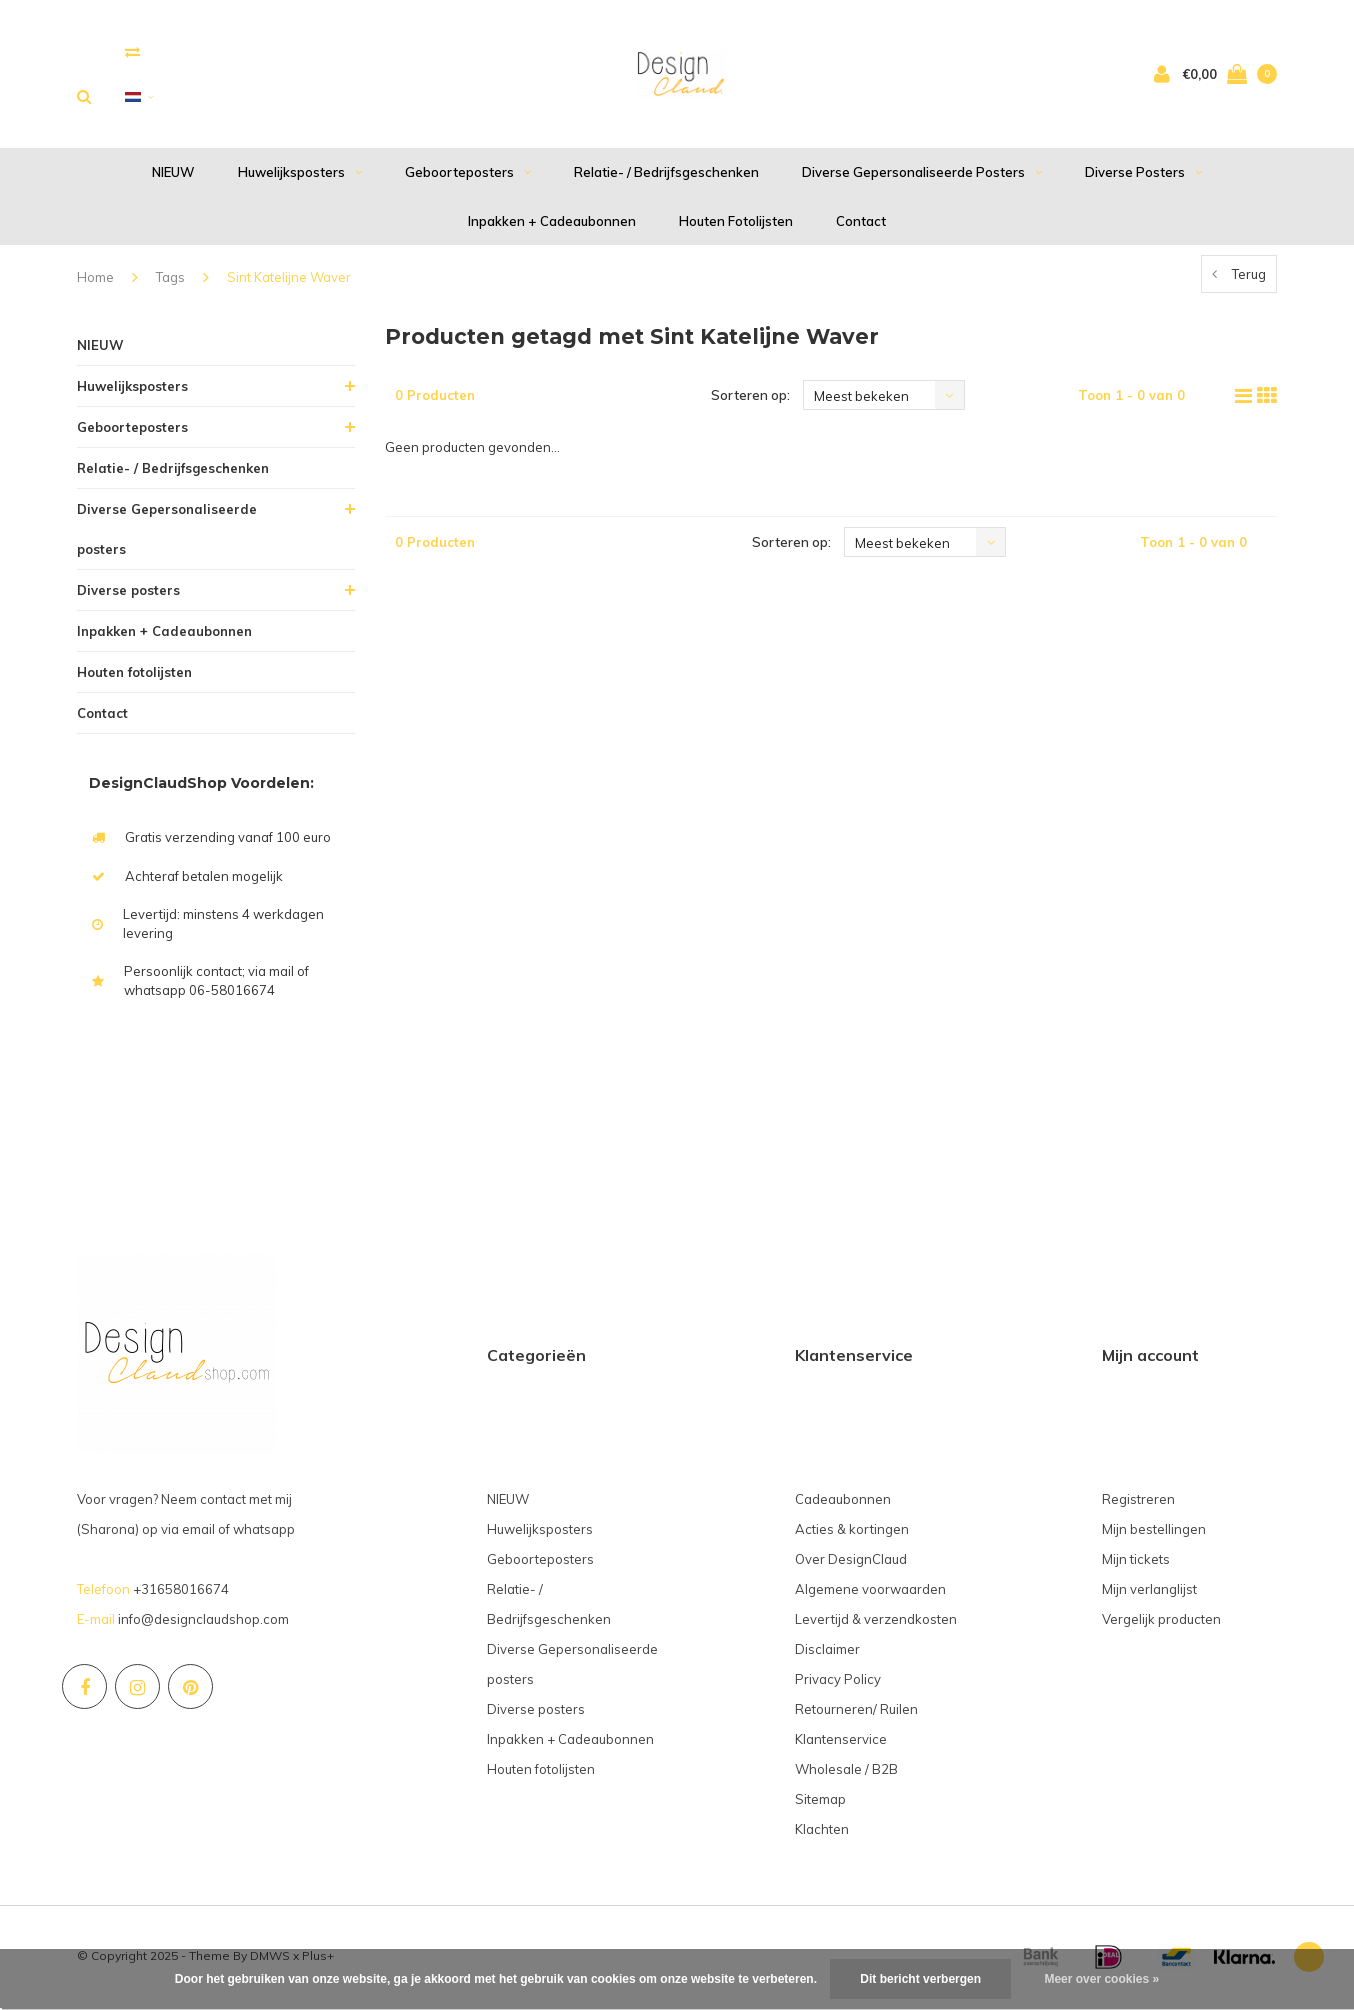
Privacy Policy (838, 1682)
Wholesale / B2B (846, 1772)
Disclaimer (827, 1652)
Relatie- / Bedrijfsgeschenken (666, 175)
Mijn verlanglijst (1149, 1592)
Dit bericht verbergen (920, 1979)
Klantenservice (841, 1742)
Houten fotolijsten (736, 223)
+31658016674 (181, 1592)
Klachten (822, 1832)
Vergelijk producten (1161, 1622)
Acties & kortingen (852, 1532)
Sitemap (820, 1802)
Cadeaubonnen (843, 1502)
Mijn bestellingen (1154, 1532)
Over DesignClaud (851, 1562)
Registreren (1138, 1502)
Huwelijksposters (300, 175)
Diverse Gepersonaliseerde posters (922, 175)
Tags (170, 280)
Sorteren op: (750, 398)
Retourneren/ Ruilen (856, 1712)
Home (95, 280)
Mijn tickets (1136, 1562)
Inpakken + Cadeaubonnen (552, 223)
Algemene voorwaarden (870, 1592)
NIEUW (173, 175)
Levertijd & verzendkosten (876, 1622)
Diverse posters (1143, 175)
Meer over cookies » (1101, 1979)
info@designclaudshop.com (203, 1622)
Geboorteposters (468, 175)
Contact (861, 223)
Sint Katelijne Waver (289, 280)
